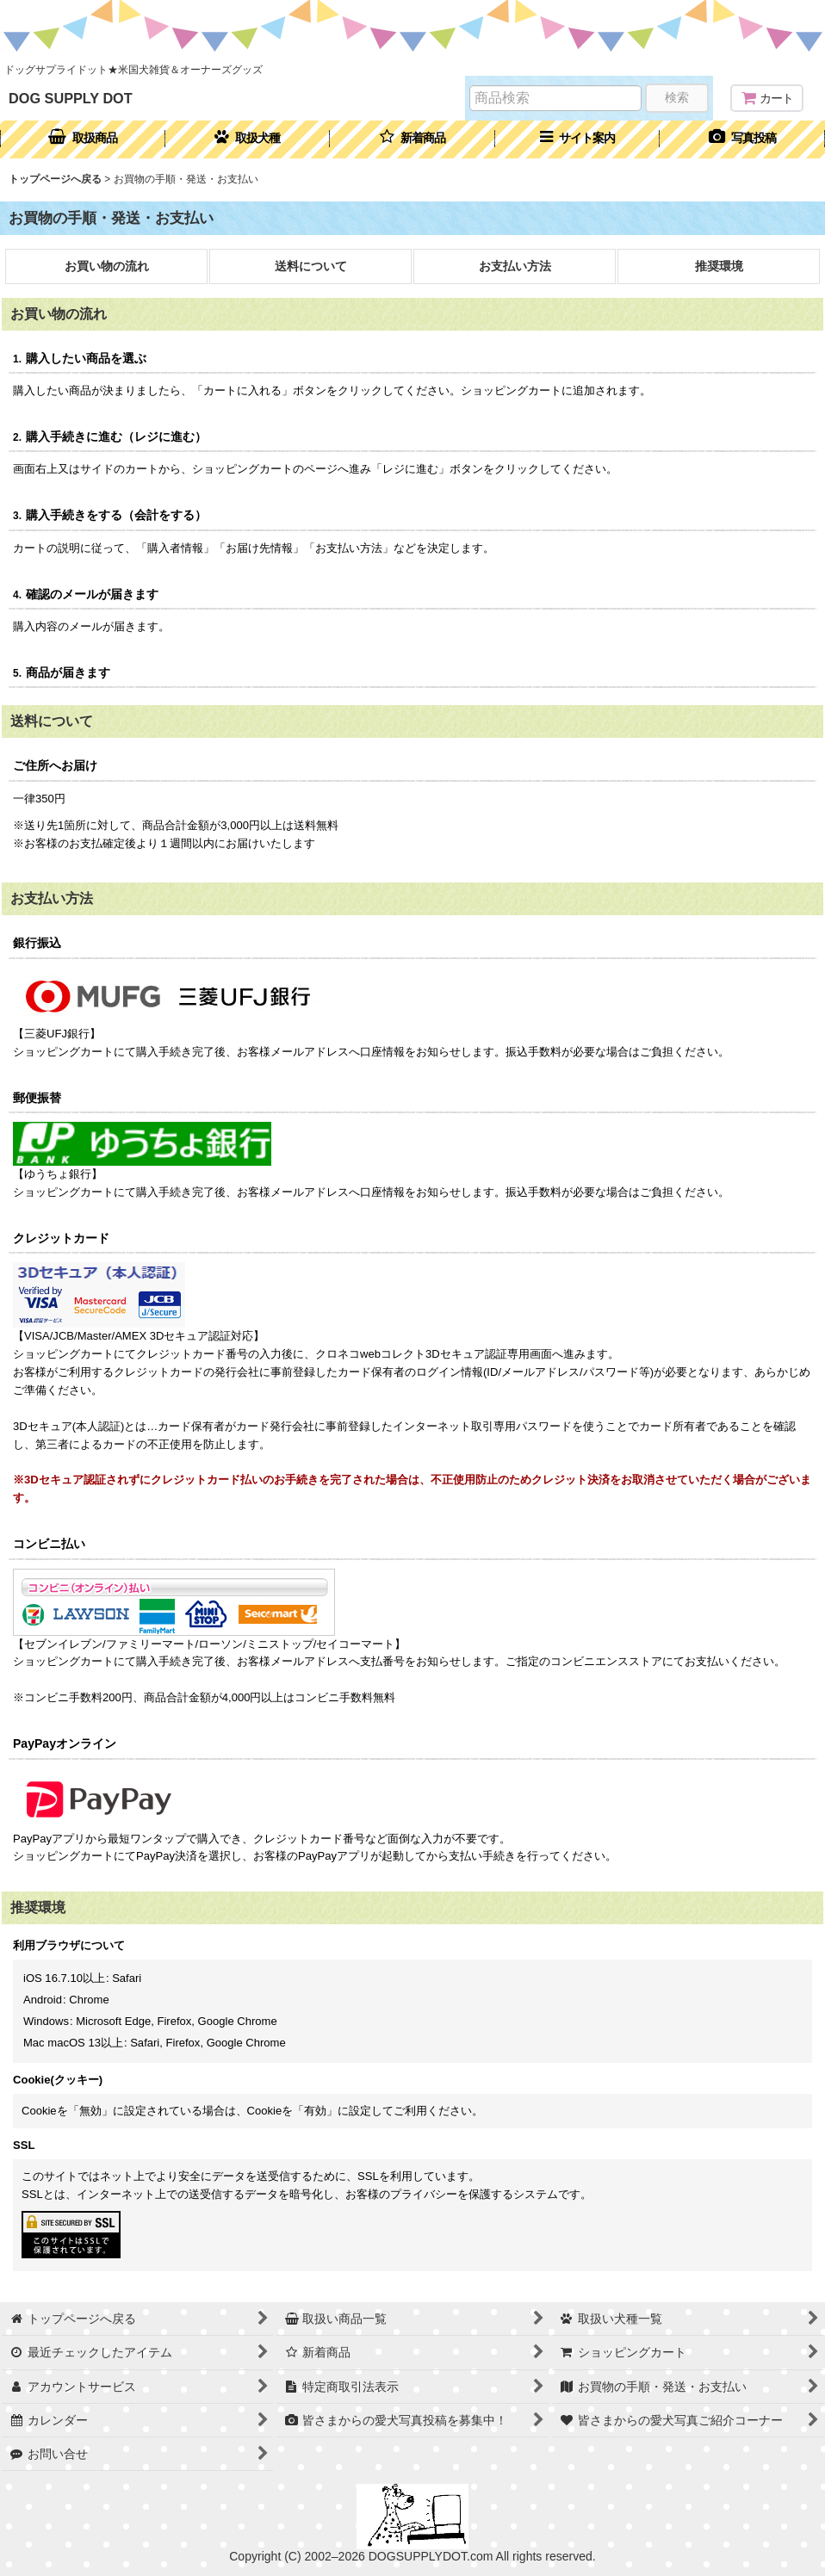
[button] (578, 139)
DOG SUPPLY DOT (71, 98)
